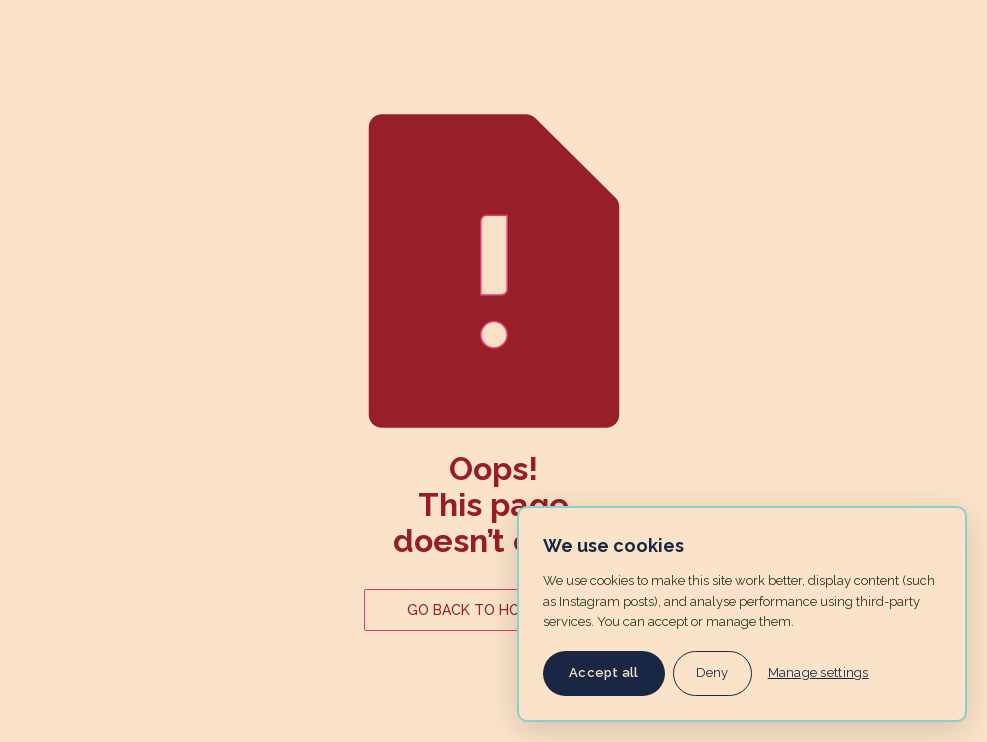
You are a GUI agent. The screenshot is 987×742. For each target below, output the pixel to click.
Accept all (604, 672)
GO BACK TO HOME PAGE (493, 610)
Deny (712, 672)
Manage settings (818, 672)
